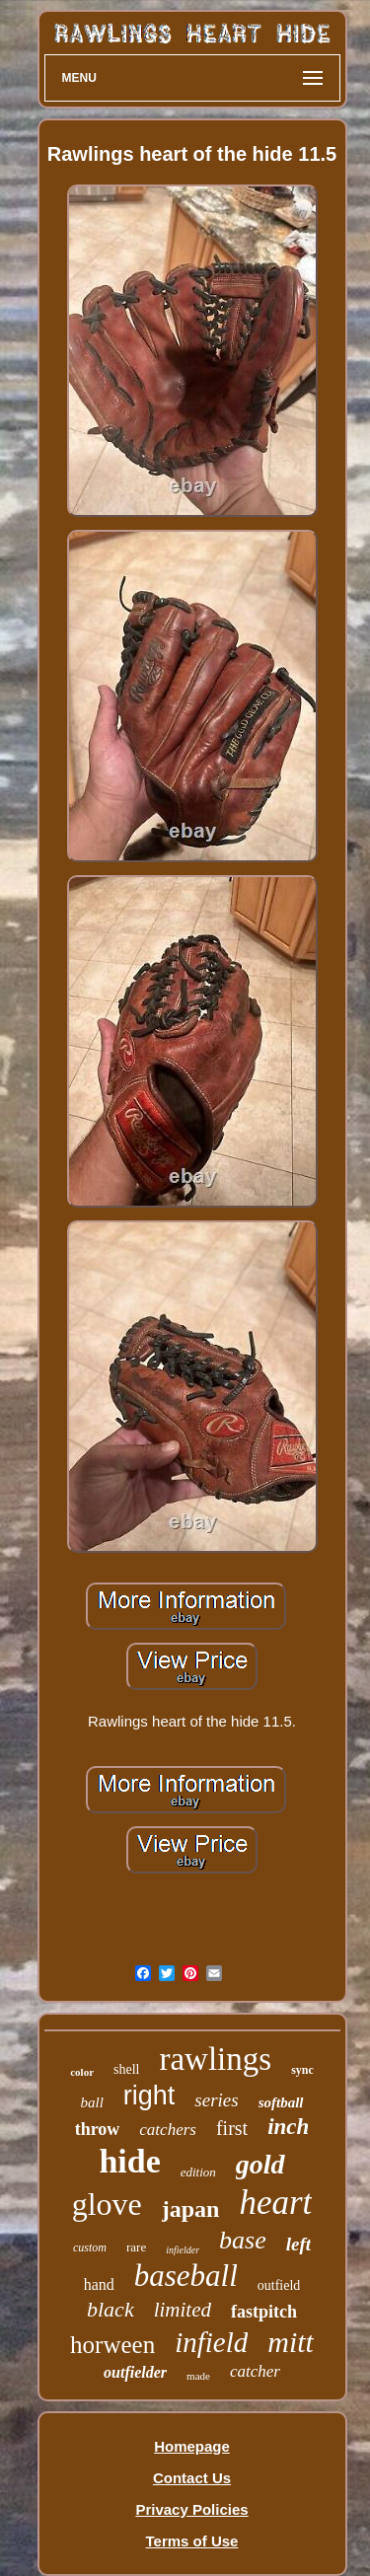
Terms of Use (192, 2541)
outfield (279, 2285)
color (82, 2072)
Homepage (192, 2446)
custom (90, 2247)
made (198, 2376)
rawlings (215, 2059)
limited (182, 2309)
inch (288, 2126)
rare (136, 2247)
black (110, 2309)
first (232, 2128)
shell (126, 2069)
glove (107, 2204)
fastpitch (264, 2311)
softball (281, 2102)
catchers (167, 2129)
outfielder (135, 2372)
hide (129, 2161)
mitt (290, 2341)
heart (275, 2202)
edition (198, 2172)
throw (97, 2129)
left (298, 2244)
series (216, 2100)
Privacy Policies (191, 2509)
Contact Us (192, 2477)
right (149, 2095)
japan (191, 2209)
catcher (255, 2371)
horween (112, 2344)
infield (211, 2342)
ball (91, 2102)
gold (260, 2164)
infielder (182, 2250)
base (242, 2240)
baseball (186, 2275)
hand (99, 2284)
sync (302, 2070)
